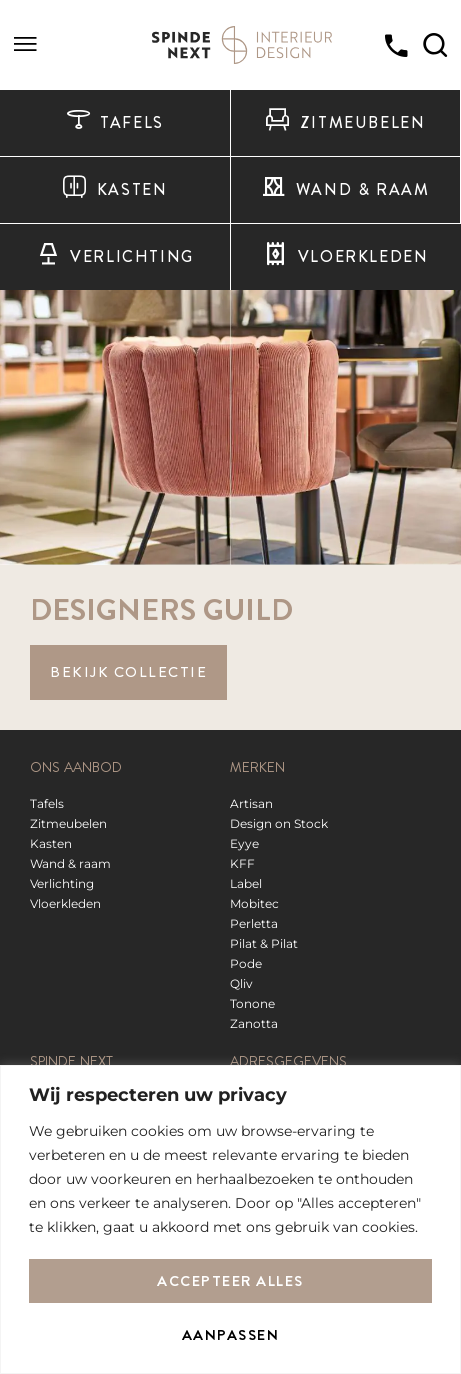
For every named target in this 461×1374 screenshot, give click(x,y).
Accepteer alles (230, 1281)
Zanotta (254, 1023)
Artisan (251, 803)
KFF (242, 863)
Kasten (114, 190)
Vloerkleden (345, 257)
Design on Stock (279, 823)
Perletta (254, 923)
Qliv (241, 983)
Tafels (115, 123)
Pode (246, 963)
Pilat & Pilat (264, 943)
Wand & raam (345, 190)
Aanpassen (231, 1335)
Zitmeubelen (345, 123)
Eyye (244, 843)
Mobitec (254, 903)
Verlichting (115, 257)
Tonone (252, 1003)
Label (246, 883)
